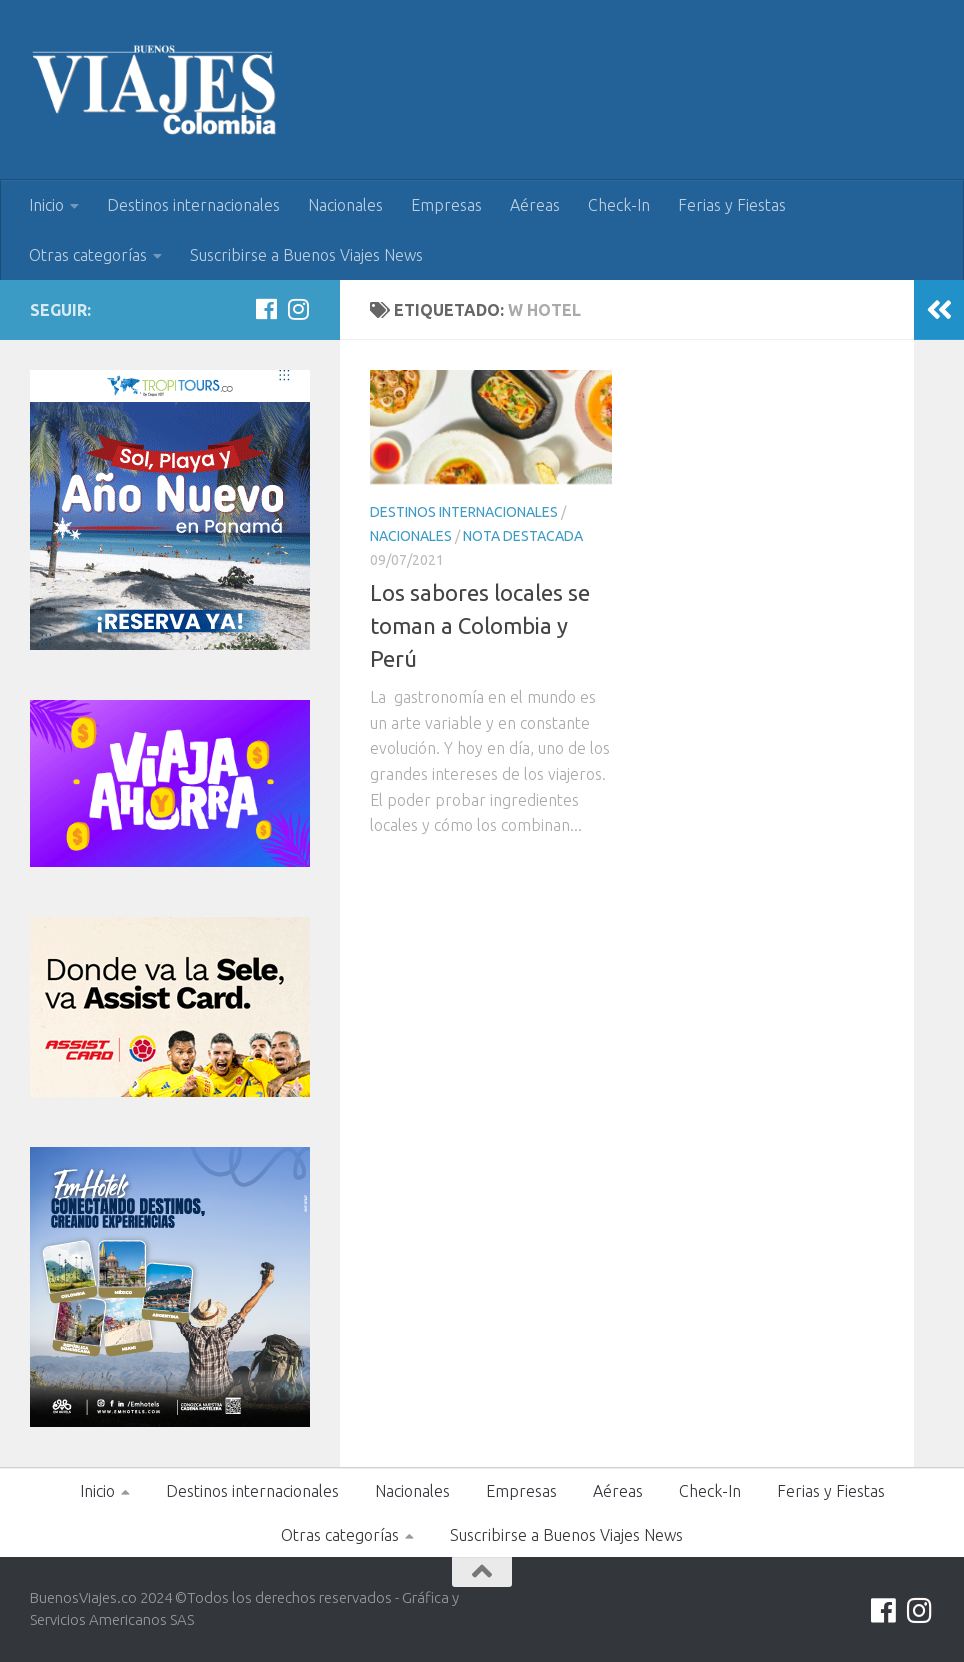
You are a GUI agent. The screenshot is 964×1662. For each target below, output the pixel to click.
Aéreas (535, 205)
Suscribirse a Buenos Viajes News (306, 255)
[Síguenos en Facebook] (266, 309)
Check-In (619, 205)
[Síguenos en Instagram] (298, 309)
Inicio (46, 205)
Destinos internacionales (193, 205)
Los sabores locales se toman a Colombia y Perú (480, 625)
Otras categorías (88, 255)
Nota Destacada (523, 536)
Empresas (446, 205)
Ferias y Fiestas (732, 205)
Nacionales (345, 205)
